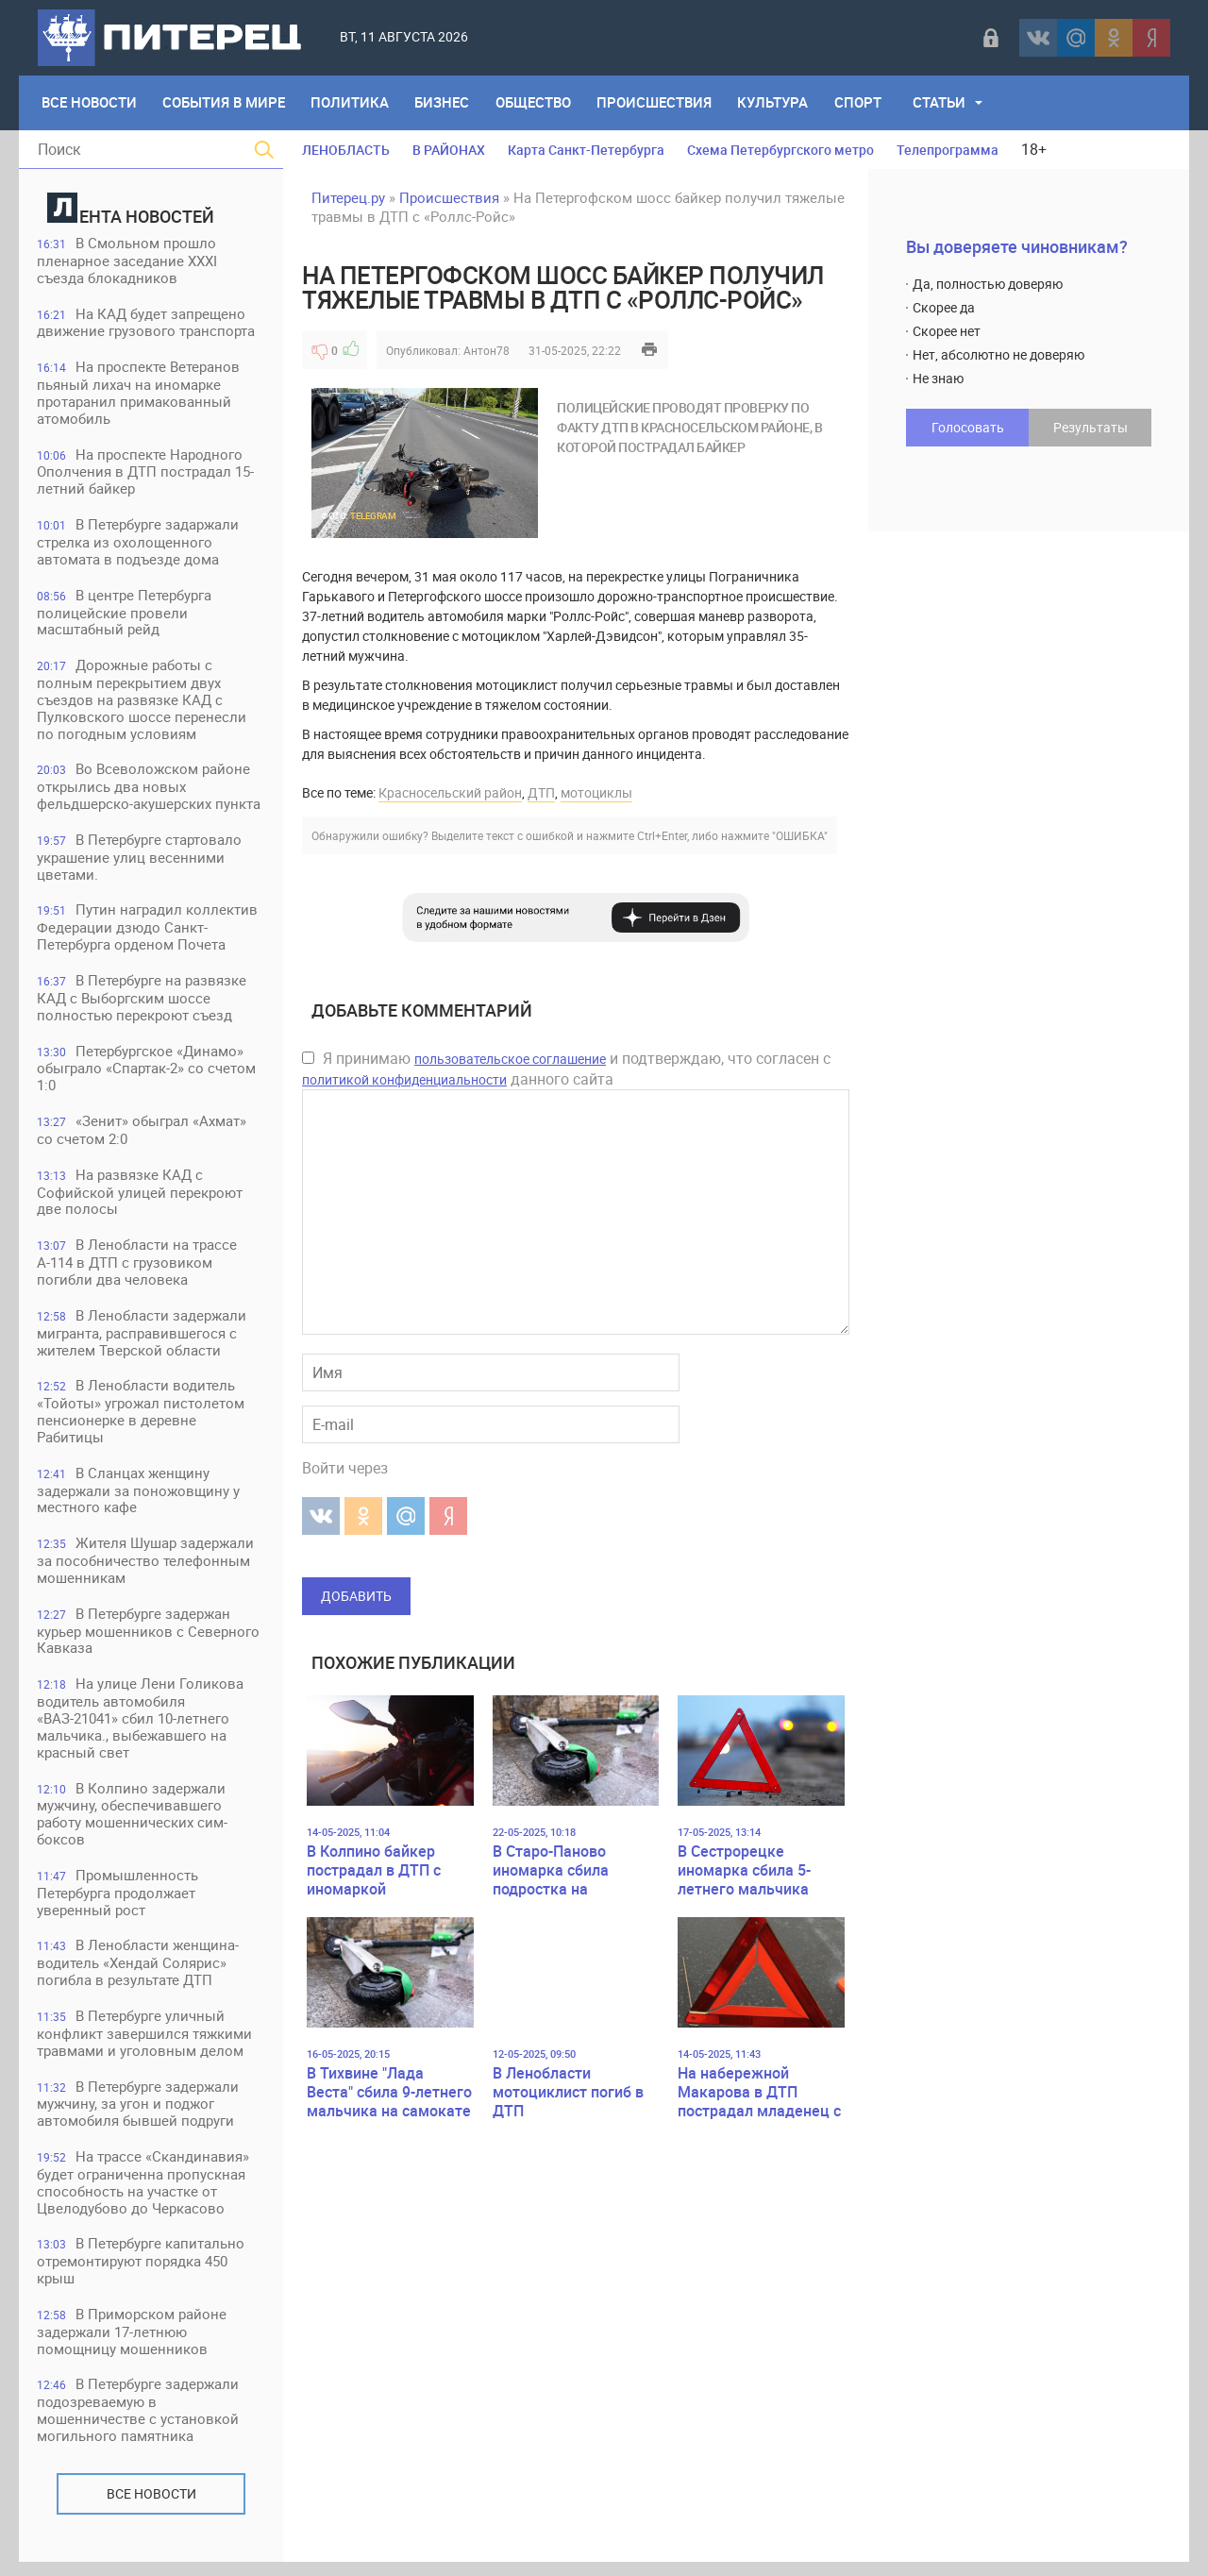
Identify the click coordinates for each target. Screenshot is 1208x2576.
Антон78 (486, 350)
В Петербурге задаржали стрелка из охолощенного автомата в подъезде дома (139, 544)
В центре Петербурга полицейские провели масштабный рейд (125, 615)
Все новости (151, 2508)
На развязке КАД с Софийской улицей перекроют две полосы (140, 1198)
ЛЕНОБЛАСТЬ (346, 150)
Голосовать (967, 427)
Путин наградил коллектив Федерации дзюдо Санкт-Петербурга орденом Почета (148, 932)
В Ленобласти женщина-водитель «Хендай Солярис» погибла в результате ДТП (139, 1974)
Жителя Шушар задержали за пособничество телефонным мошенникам (146, 1569)
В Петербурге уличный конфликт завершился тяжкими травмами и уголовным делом (145, 2045)
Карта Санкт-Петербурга (586, 150)
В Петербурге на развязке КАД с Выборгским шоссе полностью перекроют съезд (142, 1003)
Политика (351, 102)
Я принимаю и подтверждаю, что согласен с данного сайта (566, 1068)
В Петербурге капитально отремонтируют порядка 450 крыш (141, 2274)
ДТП (541, 792)
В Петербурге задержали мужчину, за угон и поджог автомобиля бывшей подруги (139, 2116)
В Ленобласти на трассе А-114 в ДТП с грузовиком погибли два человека (138, 1269)
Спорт (862, 102)
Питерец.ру (348, 197)
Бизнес (444, 102)
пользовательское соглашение (510, 1059)
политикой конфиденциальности (404, 1079)
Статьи (944, 102)
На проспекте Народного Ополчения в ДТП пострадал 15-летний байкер (146, 473)
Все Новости (89, 102)
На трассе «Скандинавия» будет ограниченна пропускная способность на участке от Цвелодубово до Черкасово (144, 2195)
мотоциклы (596, 792)
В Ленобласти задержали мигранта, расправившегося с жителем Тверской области (142, 1340)
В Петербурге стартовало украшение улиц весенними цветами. (140, 861)
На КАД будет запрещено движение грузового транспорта (147, 323)
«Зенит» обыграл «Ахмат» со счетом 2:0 (142, 1136)
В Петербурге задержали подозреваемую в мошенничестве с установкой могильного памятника (139, 2424)
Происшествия (657, 102)
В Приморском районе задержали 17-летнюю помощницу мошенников (132, 2345)
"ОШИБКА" (800, 835)
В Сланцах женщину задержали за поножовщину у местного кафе (139, 1498)
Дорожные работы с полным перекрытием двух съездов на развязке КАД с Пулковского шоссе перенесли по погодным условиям (142, 703)
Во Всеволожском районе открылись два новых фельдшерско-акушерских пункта (149, 790)
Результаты (1090, 427)
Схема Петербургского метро (780, 150)
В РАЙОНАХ (448, 150)
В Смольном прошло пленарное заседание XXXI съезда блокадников (128, 261)
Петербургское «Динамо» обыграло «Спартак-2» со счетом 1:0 (147, 1074)
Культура (777, 102)
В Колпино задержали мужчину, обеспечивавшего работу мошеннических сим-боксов (133, 1824)
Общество (536, 102)
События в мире (224, 102)
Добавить (356, 1596)
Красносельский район (450, 792)
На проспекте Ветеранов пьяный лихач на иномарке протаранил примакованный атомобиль (139, 394)
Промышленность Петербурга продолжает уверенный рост (118, 1903)
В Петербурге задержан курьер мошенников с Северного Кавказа (149, 1640)
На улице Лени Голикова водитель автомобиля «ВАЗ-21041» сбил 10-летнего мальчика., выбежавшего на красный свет (141, 1728)
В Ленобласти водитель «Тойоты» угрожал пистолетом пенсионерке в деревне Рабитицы (141, 1419)
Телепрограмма (947, 150)
